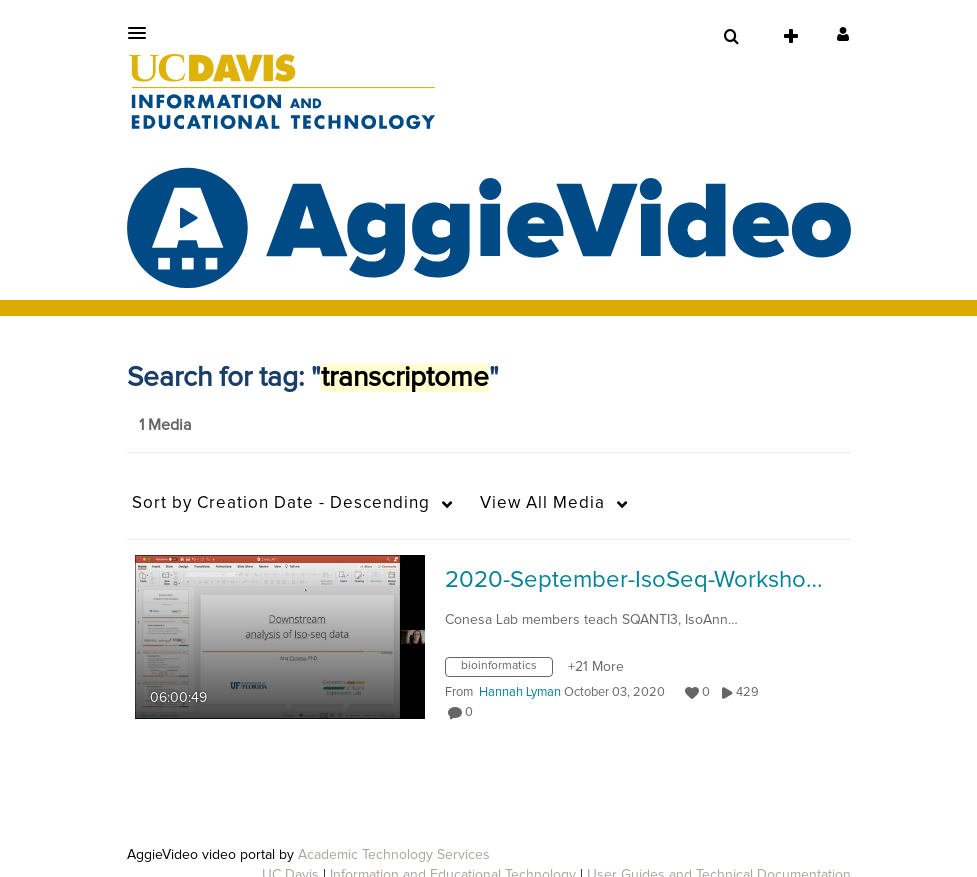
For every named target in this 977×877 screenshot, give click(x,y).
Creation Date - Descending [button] (281, 503)
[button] (143, 33)
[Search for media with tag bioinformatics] (506, 671)
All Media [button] (542, 503)
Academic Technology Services (394, 855)
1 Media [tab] (165, 425)
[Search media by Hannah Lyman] (520, 692)
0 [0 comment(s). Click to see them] (472, 712)
